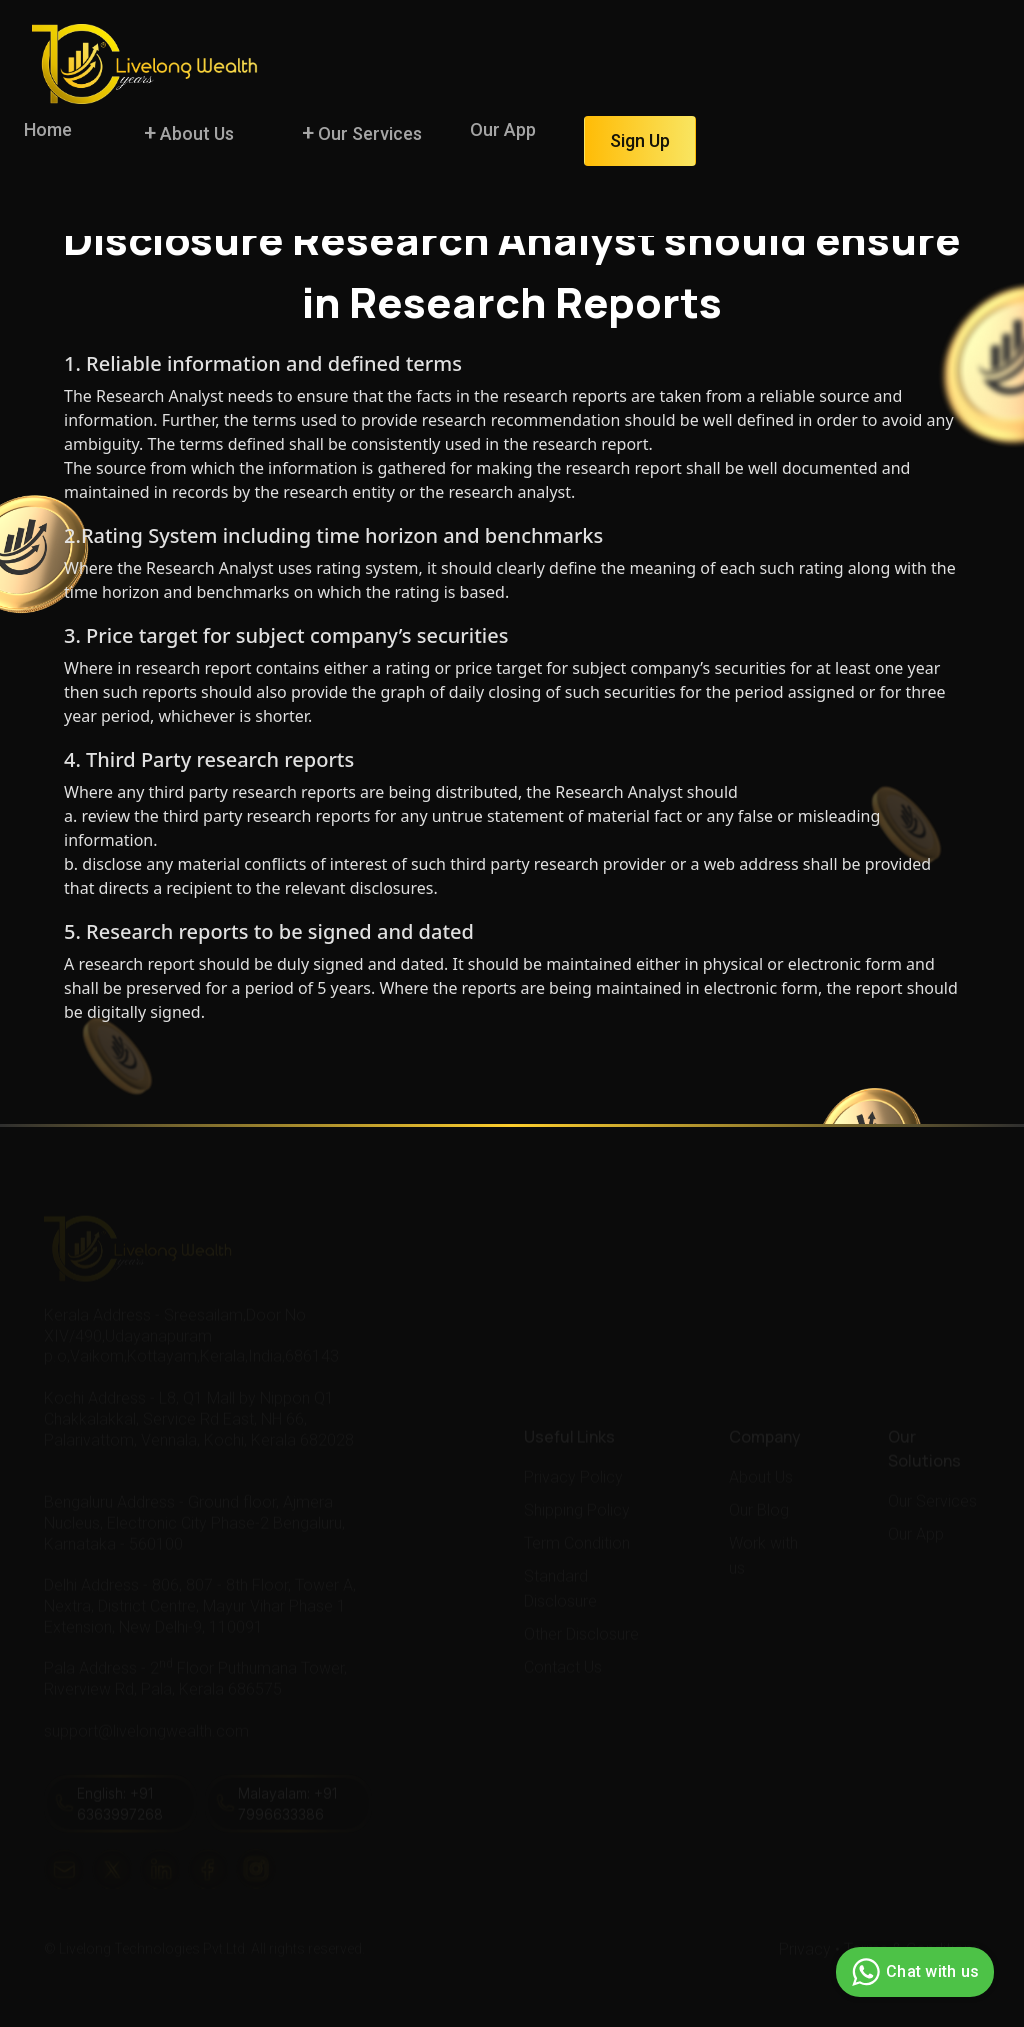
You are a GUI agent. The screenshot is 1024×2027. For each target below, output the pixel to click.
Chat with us (912, 1972)
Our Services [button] (368, 133)
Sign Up (640, 140)
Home (48, 129)
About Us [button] (195, 133)
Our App (503, 129)
